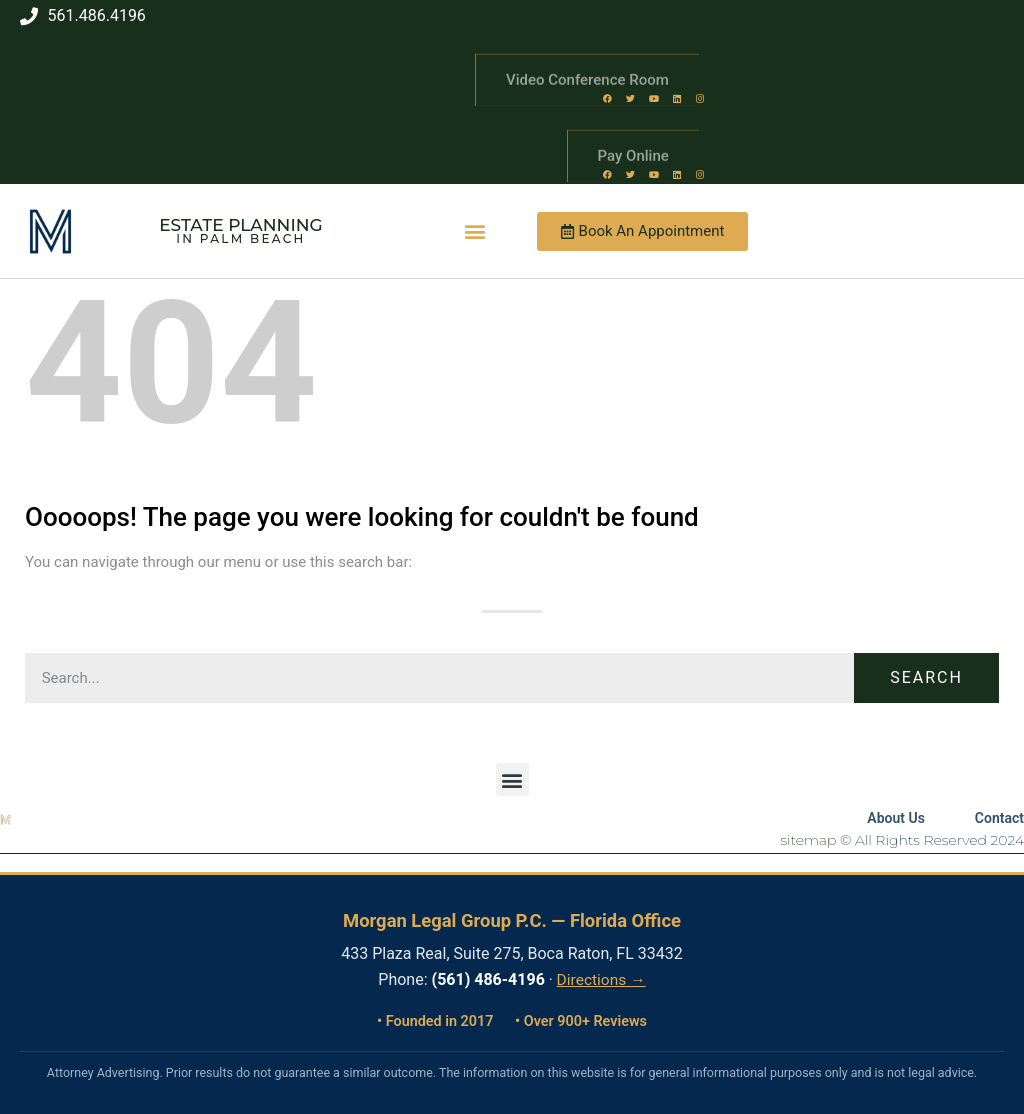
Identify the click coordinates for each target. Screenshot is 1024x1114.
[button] (475, 231)
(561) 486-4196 (488, 979)
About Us (896, 818)
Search (926, 677)
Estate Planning (240, 225)
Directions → (601, 980)
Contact (999, 818)
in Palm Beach (240, 238)
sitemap (809, 840)
